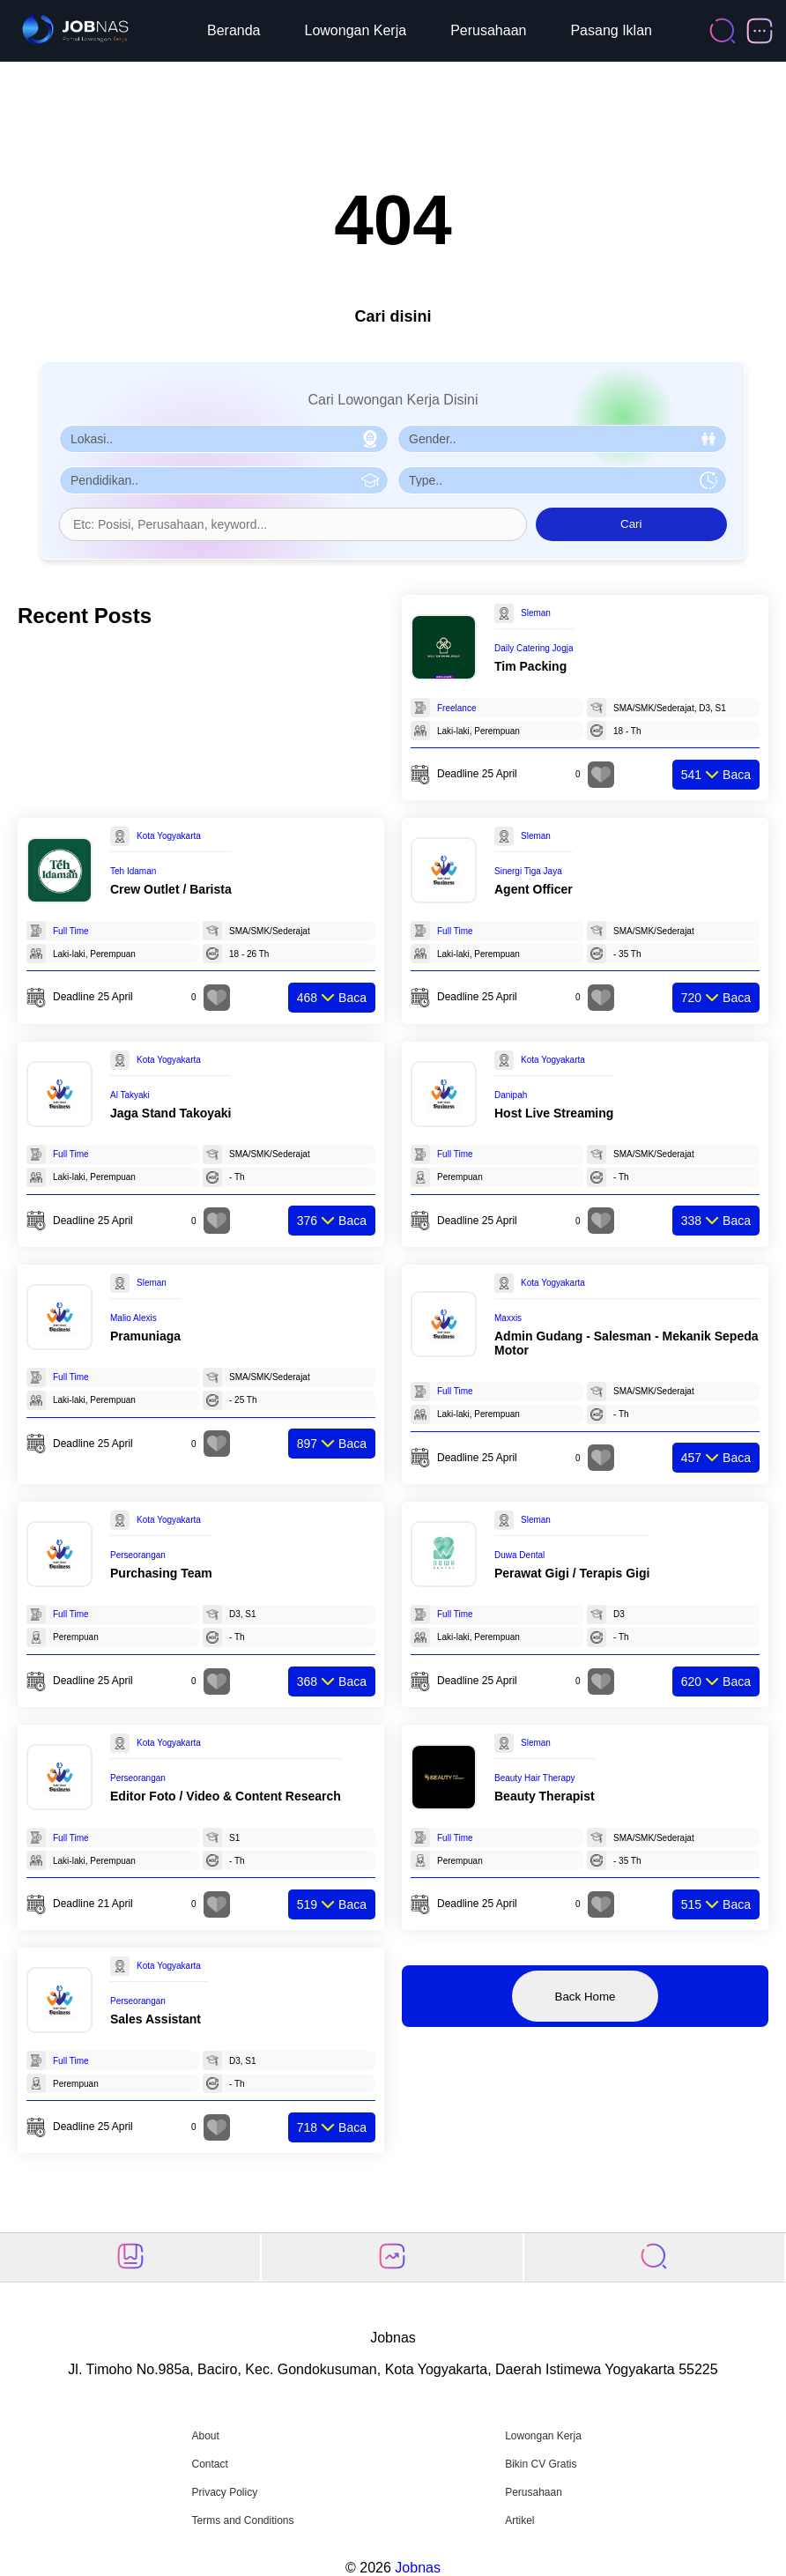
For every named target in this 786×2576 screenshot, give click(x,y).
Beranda (234, 30)
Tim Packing (530, 666)
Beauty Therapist (544, 1796)
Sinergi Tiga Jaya (528, 871)
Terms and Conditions (242, 2520)
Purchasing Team (161, 1573)
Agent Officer (533, 889)
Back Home (585, 1996)
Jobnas (418, 2567)
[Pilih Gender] (562, 439)
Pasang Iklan (611, 30)
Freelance (456, 708)
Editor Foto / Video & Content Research (225, 1796)
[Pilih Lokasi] (224, 439)
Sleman (536, 613)
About (205, 2436)
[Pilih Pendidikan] (224, 480)
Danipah (510, 1095)
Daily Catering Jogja (534, 648)
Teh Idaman (133, 871)
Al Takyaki (130, 1095)
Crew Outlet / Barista (171, 889)
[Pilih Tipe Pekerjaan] (562, 480)
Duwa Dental (519, 1555)
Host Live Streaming (553, 1113)
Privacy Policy (224, 2492)
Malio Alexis (133, 1318)
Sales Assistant (155, 2019)
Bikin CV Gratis (540, 2464)
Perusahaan (488, 30)
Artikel (519, 2520)
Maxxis (508, 1318)
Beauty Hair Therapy (534, 1778)
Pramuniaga (145, 1336)
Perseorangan (138, 1555)
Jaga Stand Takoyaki (170, 1113)
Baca (716, 774)
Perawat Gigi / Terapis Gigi (571, 1573)
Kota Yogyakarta (169, 836)
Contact (209, 2464)
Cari (630, 524)
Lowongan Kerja (356, 30)
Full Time (71, 931)
